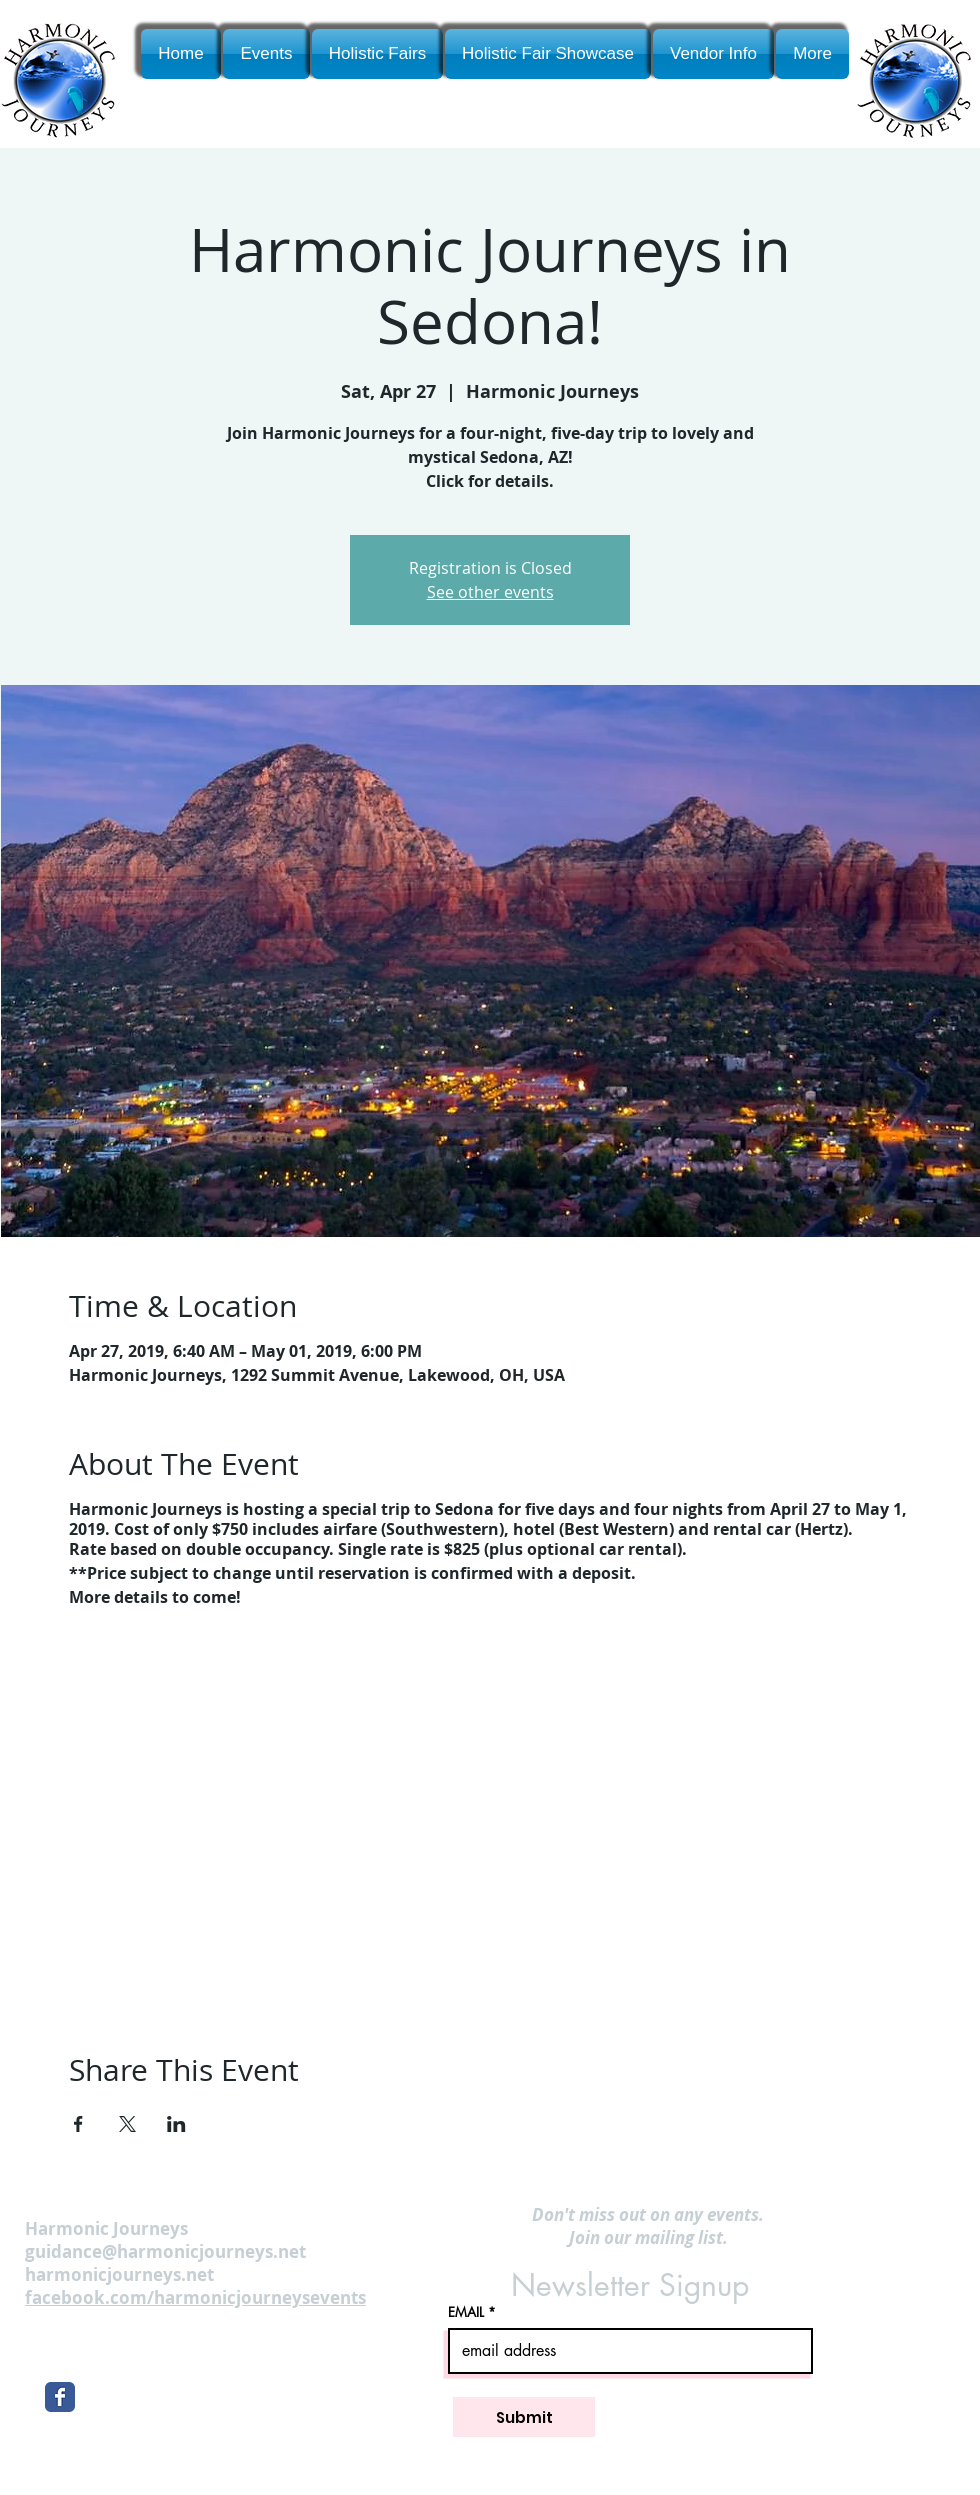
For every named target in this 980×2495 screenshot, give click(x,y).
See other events (490, 592)
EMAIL (466, 2312)
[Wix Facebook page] (60, 2397)
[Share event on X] (127, 2124)
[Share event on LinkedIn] (176, 2124)
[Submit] (524, 2417)
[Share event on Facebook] (78, 2124)
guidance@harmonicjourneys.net (165, 2251)
